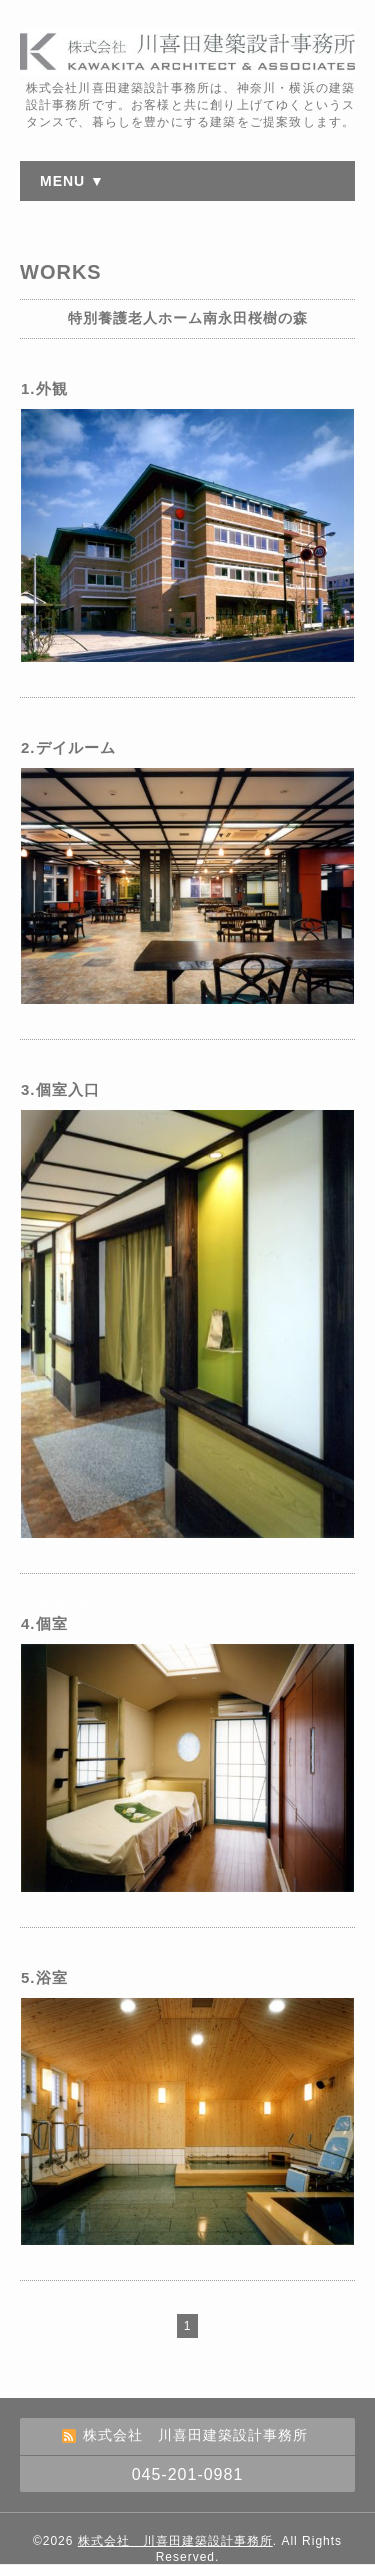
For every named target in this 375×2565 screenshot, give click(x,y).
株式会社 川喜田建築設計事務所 (175, 2541)
